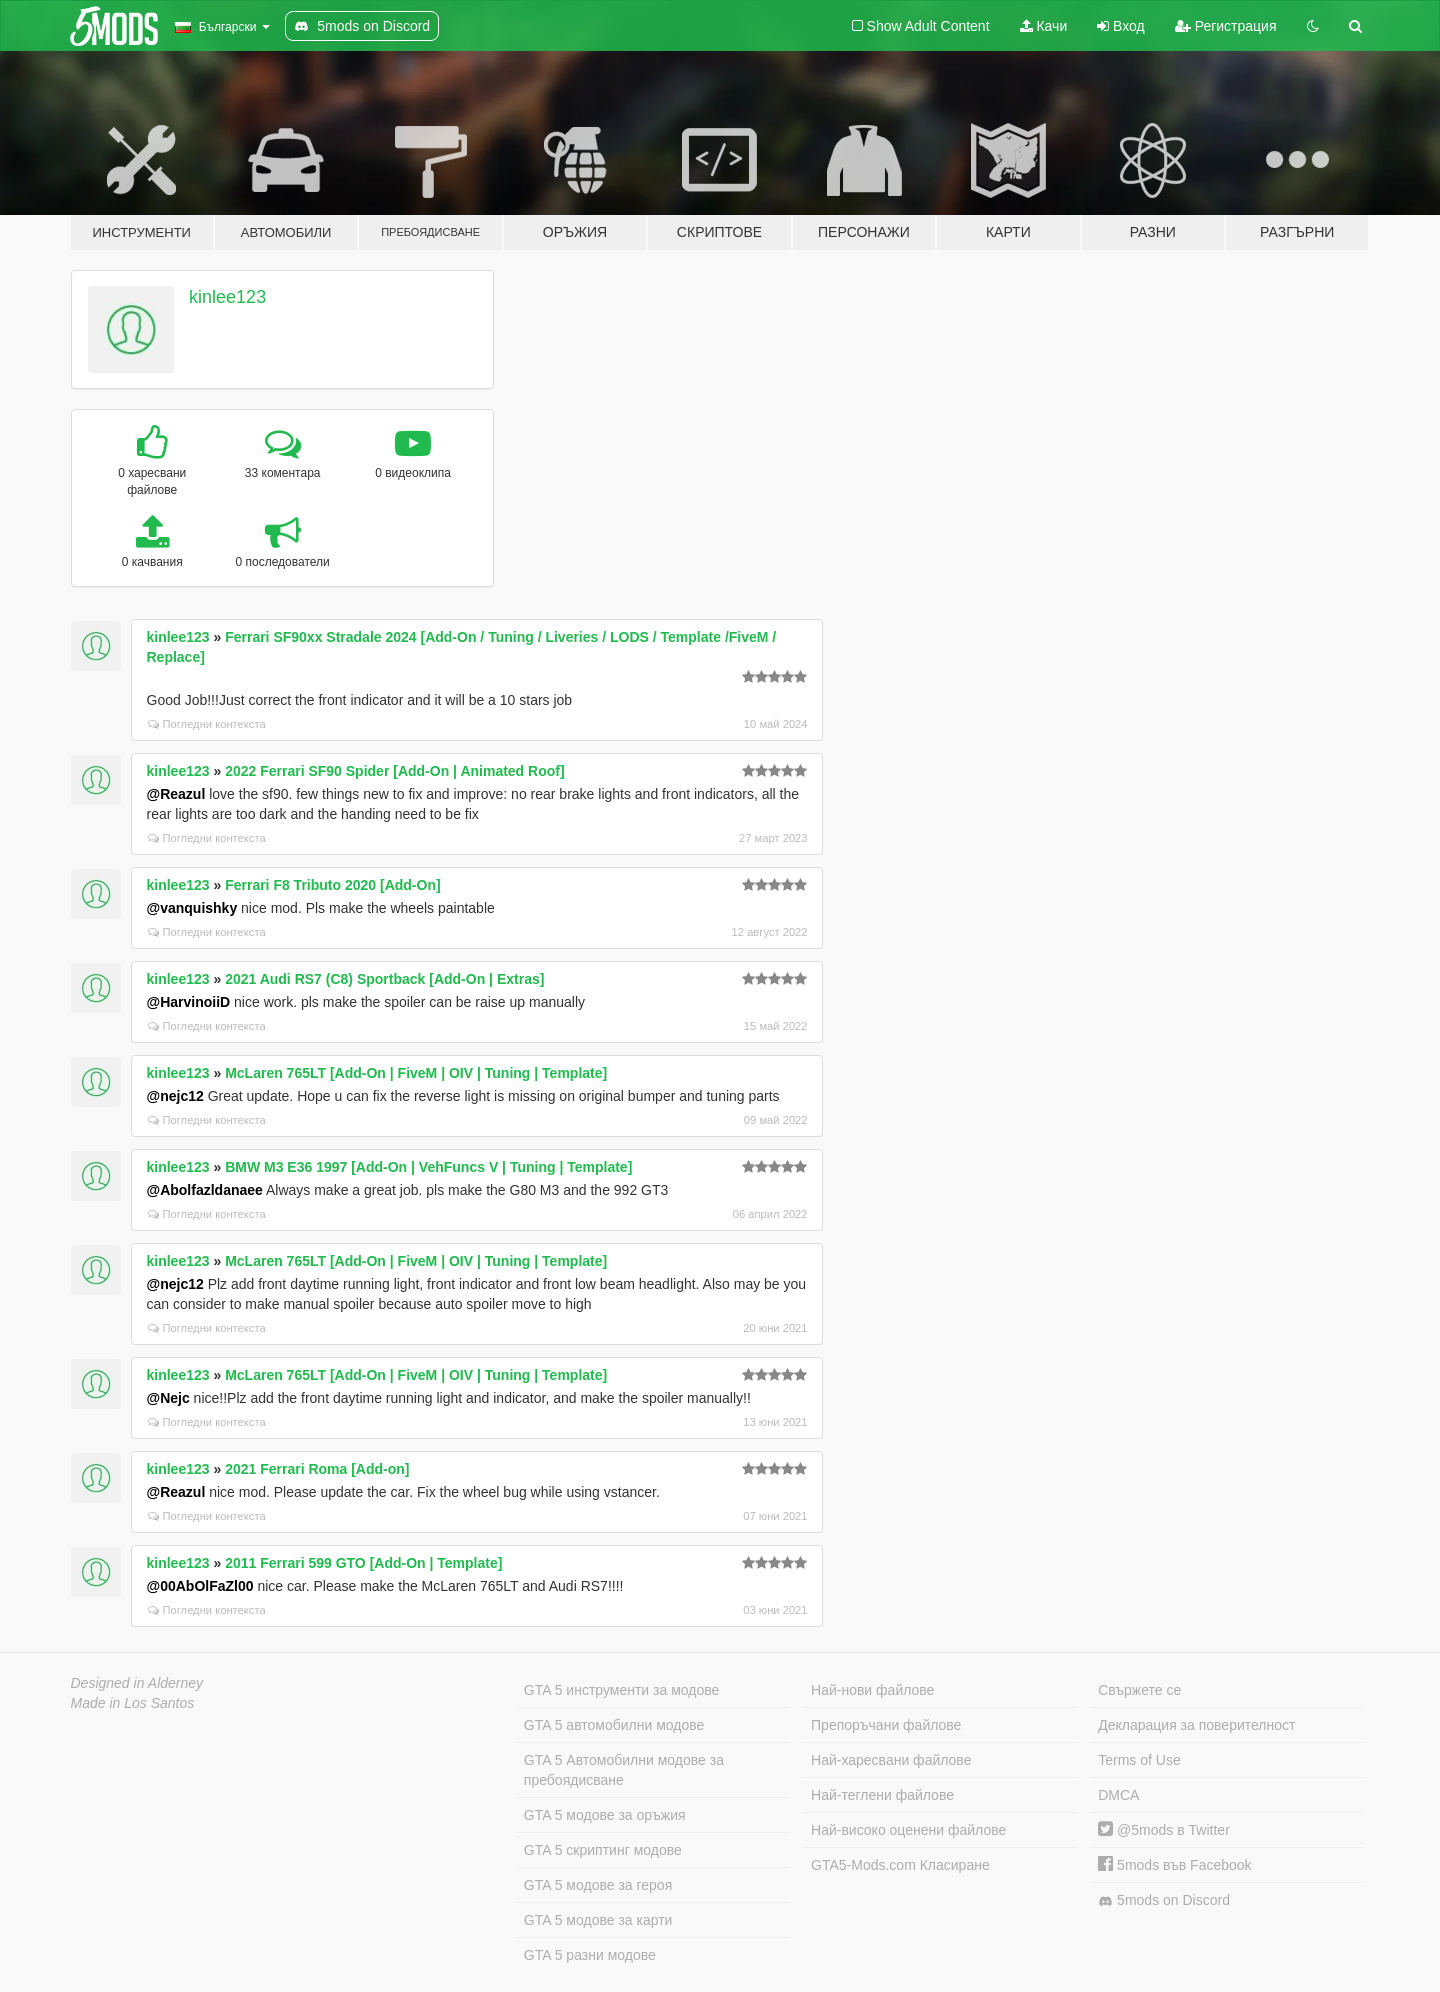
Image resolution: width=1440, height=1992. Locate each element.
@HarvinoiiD (189, 1002)
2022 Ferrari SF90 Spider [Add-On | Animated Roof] (394, 771)
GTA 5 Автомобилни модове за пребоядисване (624, 1770)
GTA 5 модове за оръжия (605, 1815)
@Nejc (168, 1398)
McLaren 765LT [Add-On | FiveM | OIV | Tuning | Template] (416, 1073)
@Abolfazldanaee (205, 1190)
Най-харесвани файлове (891, 1760)
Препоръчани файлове (886, 1725)
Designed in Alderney (137, 1683)
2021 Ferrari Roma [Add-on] (317, 1469)
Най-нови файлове (872, 1690)
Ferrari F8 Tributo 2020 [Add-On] (332, 885)
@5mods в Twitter (1164, 1830)
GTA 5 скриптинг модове (603, 1850)
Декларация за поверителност (1196, 1725)
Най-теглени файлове (882, 1795)
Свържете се (1139, 1690)
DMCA (1118, 1795)
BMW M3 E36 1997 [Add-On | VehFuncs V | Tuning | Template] (428, 1167)
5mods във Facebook (1174, 1865)
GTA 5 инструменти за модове (621, 1690)
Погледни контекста (207, 724)
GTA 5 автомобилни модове (614, 1725)
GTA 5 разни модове (590, 1955)
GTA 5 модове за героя (598, 1885)
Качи (1044, 26)
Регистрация (1226, 26)
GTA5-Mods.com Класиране (900, 1865)
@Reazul (176, 794)
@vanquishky (192, 908)
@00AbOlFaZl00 (200, 1586)
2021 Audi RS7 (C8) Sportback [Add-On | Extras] (384, 979)
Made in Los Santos (133, 1703)
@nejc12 (175, 1096)
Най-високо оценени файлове (908, 1830)
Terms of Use (1139, 1760)
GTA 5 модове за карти (598, 1920)
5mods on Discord (1164, 1900)
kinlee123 (227, 297)
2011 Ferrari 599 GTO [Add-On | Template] (363, 1563)
